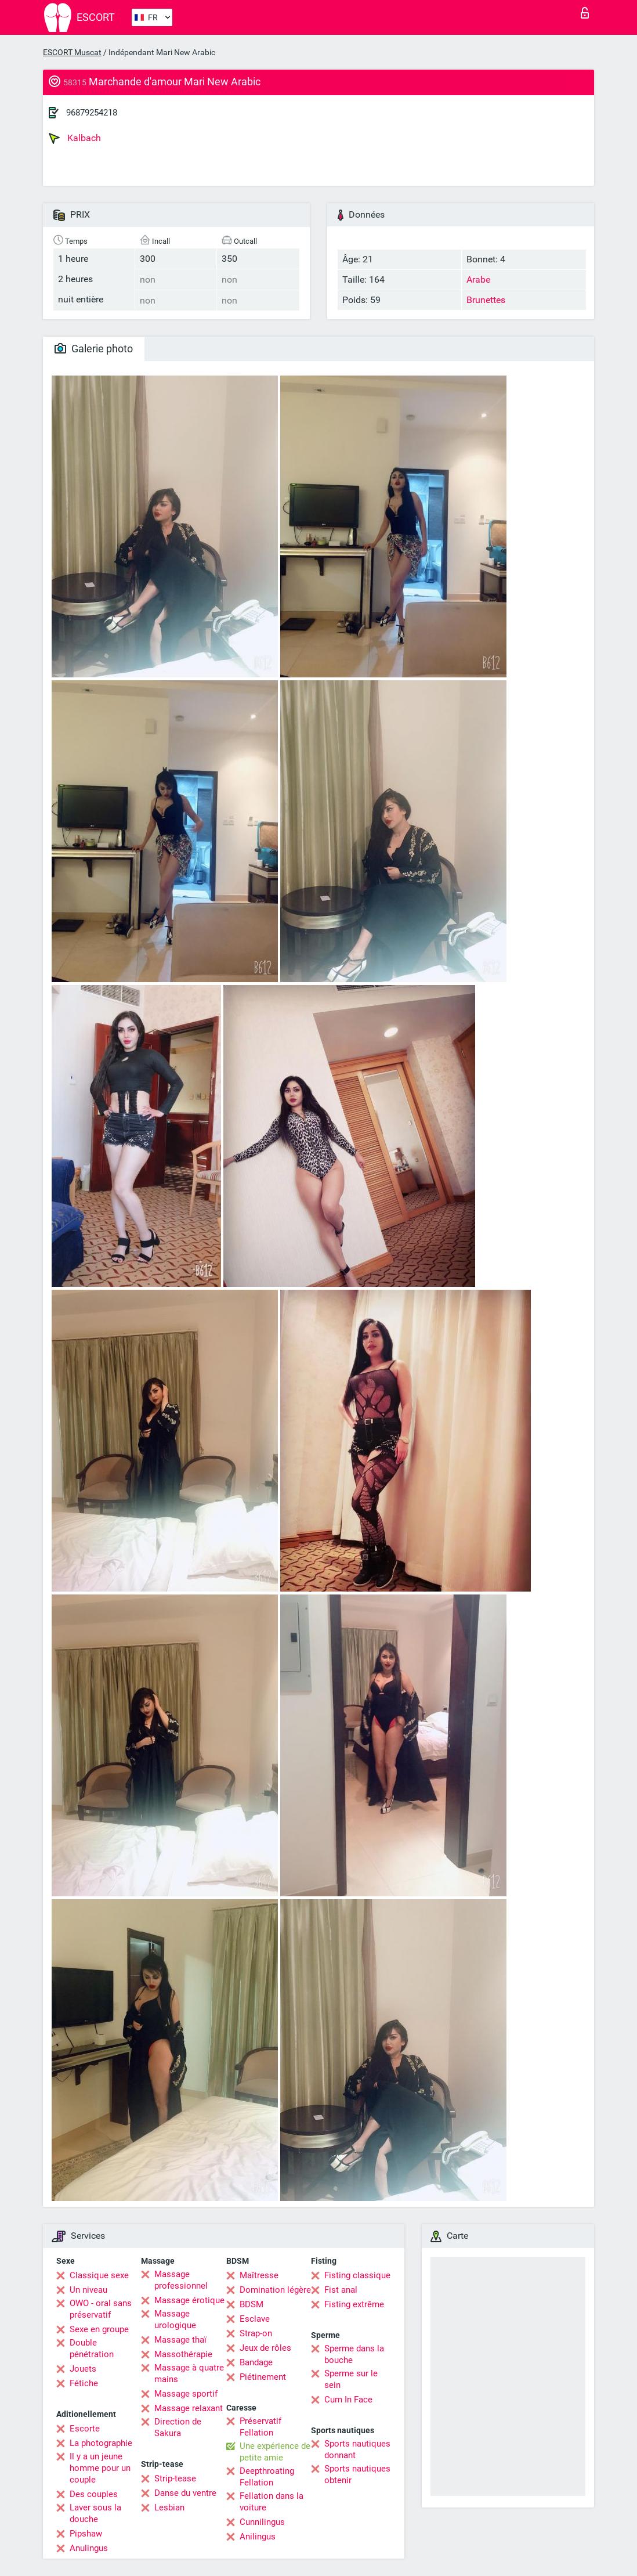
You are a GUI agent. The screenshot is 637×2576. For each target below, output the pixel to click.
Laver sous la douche (95, 2513)
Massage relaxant (188, 2408)
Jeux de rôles (265, 2348)
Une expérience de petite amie (275, 2452)
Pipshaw (86, 2533)
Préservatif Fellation (260, 2427)
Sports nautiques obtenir (357, 2474)
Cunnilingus (262, 2522)
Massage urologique (175, 2319)
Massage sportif (186, 2394)
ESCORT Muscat (72, 52)
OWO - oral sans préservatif (101, 2309)
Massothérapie (183, 2354)
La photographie (101, 2443)
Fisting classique (357, 2275)
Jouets (83, 2369)
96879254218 (91, 112)
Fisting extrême (354, 2304)
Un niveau (88, 2290)
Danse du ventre (185, 2493)
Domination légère (275, 2290)
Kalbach (75, 138)
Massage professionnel (181, 2280)
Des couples (94, 2494)
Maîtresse (259, 2275)
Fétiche (84, 2383)
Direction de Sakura (177, 2427)
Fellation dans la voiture (271, 2502)
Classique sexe (99, 2275)
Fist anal (340, 2290)
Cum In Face (348, 2399)
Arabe (478, 279)
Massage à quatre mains (189, 2373)
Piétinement (263, 2377)
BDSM (251, 2304)
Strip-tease (175, 2478)
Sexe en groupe (99, 2329)
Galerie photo (94, 348)
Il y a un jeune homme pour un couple (100, 2468)
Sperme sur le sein (351, 2379)
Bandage (256, 2362)
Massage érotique (189, 2300)
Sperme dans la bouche (354, 2354)
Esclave (255, 2319)
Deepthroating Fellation (267, 2477)
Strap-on (256, 2333)
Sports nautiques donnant (357, 2449)
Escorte (85, 2428)
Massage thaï (180, 2340)
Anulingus (89, 2548)
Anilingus (258, 2536)
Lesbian (169, 2507)
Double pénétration (92, 2348)
